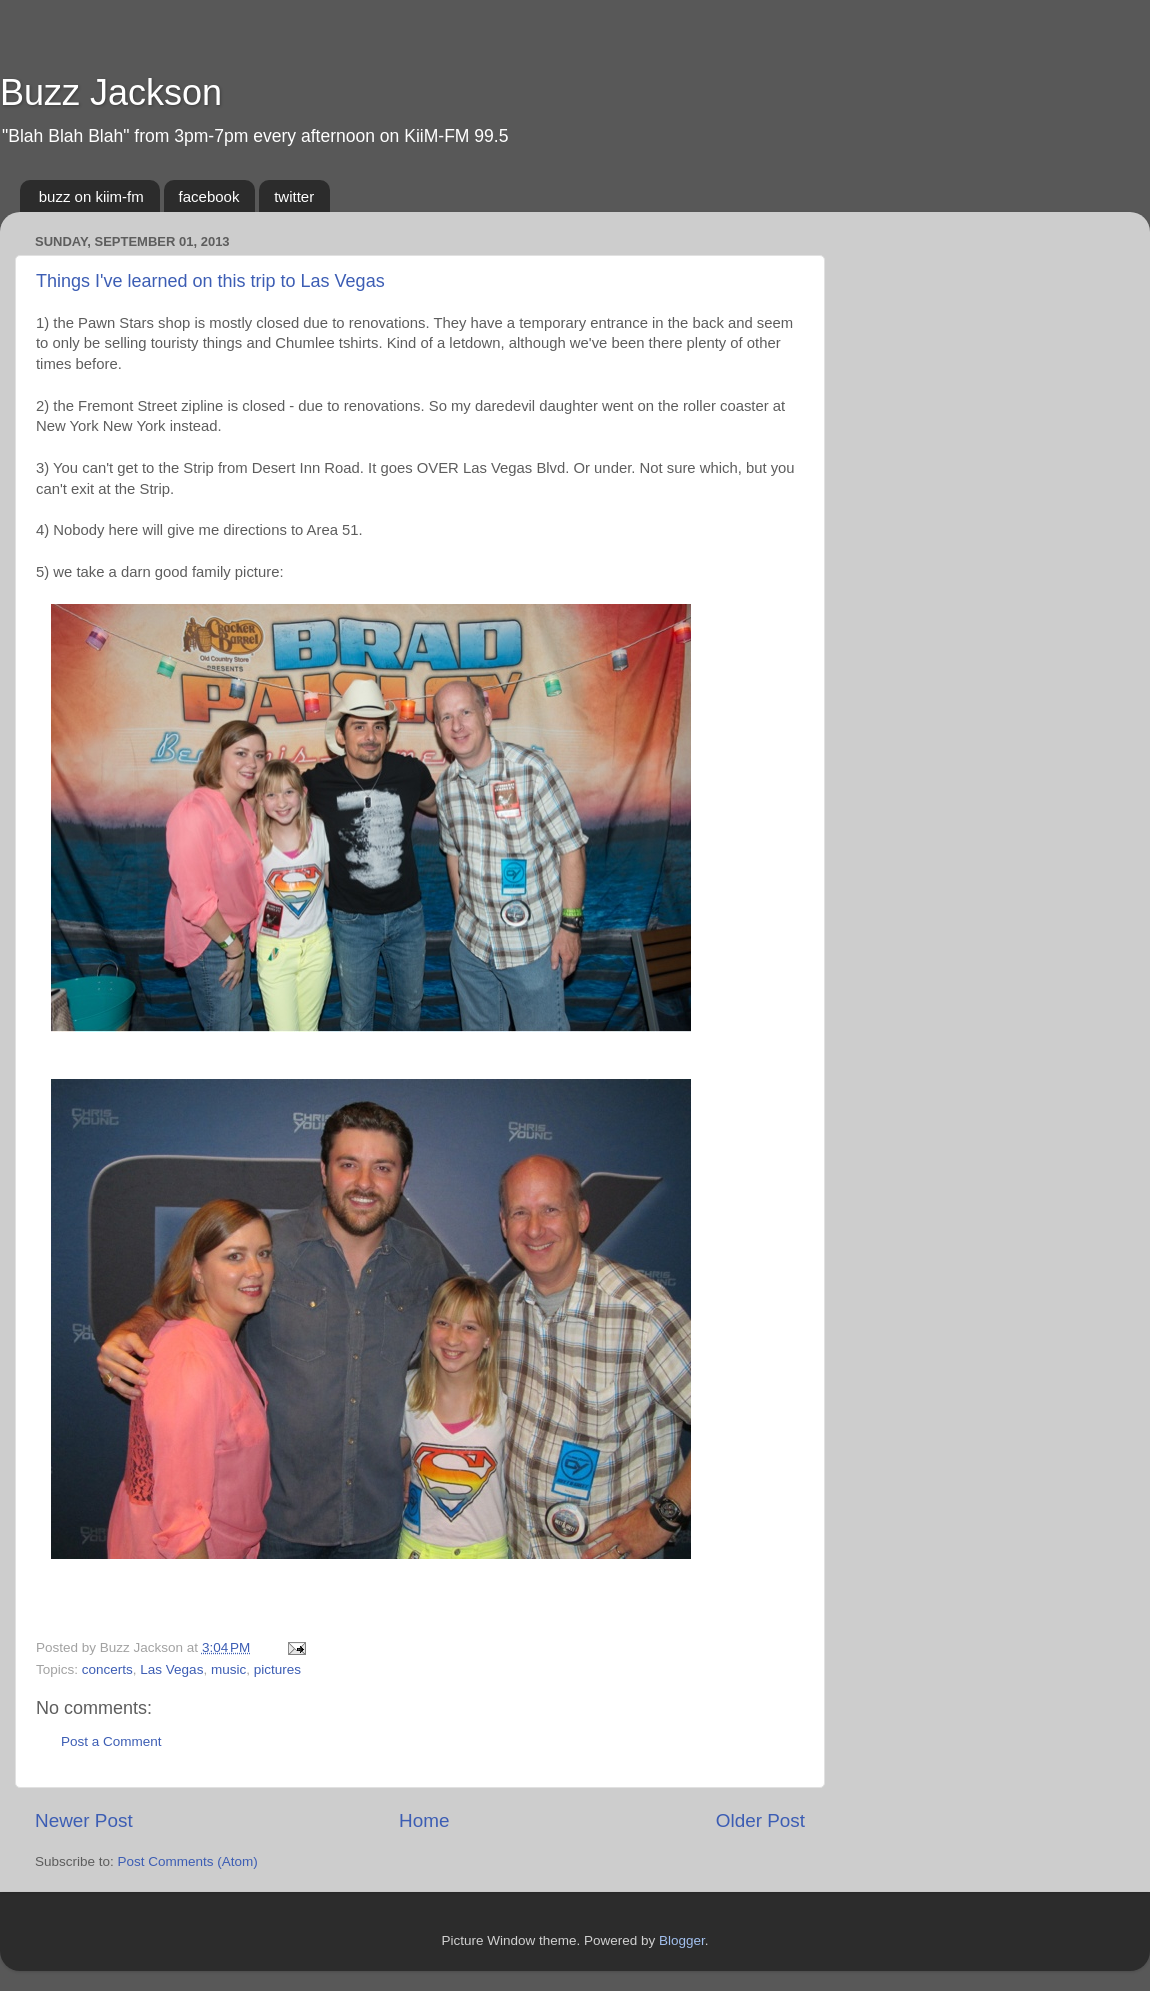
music (228, 1669)
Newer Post (84, 1820)
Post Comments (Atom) (188, 1861)
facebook (209, 196)
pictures (277, 1669)
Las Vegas (171, 1669)
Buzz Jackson (111, 92)
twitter (294, 196)
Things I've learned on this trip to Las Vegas (210, 281)
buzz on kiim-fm (91, 196)
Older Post (760, 1820)
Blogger (682, 1940)
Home (424, 1820)
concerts (107, 1669)
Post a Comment (111, 1741)
